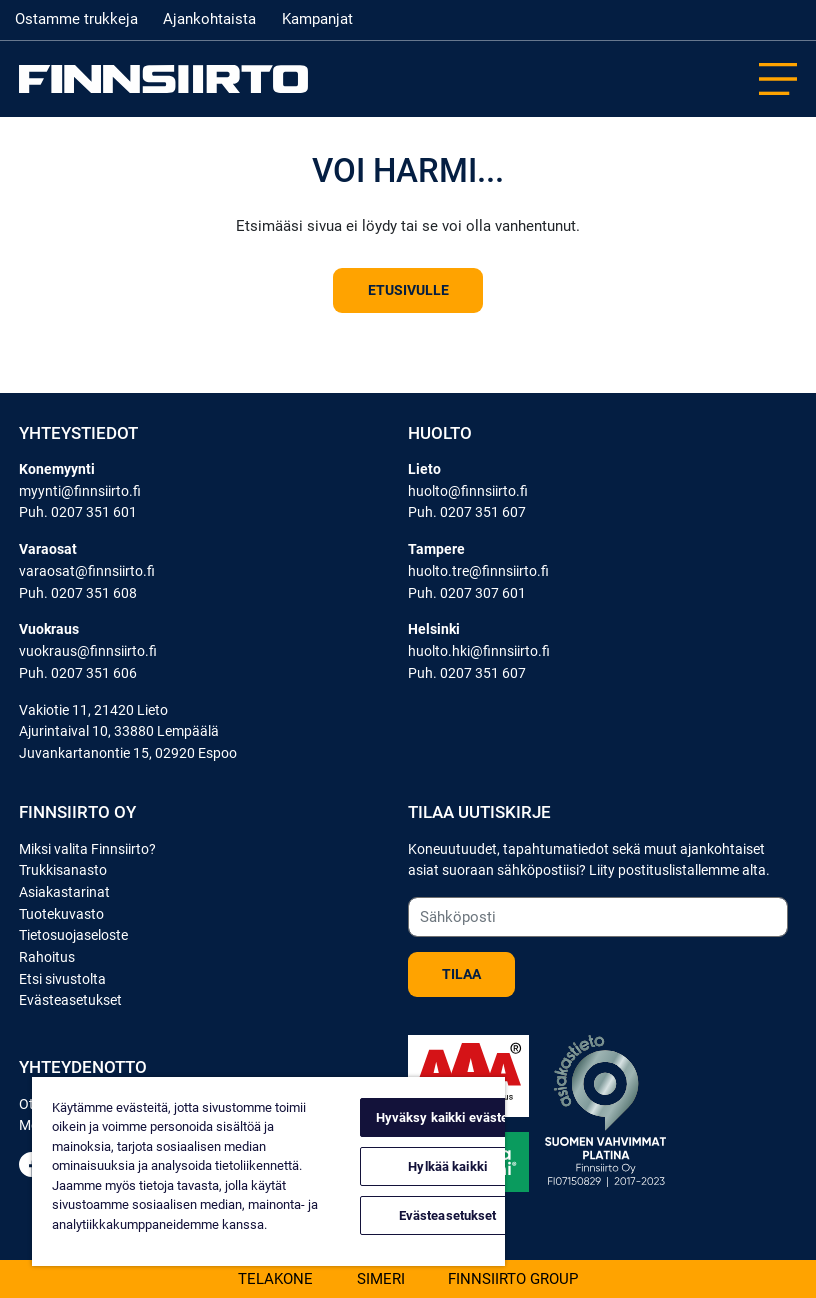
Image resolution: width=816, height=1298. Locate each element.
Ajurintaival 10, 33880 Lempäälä (119, 731)
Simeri (381, 1278)
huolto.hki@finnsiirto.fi (479, 651)
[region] (268, 1171)
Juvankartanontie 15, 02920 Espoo (128, 753)
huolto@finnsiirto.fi (468, 491)
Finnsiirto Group (513, 1278)
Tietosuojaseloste (73, 935)
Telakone (275, 1278)
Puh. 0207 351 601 (78, 512)
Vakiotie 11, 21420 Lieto (93, 710)
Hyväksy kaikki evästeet (448, 1117)
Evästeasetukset (70, 1000)
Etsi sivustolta (62, 979)
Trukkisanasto (63, 870)
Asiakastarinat (64, 892)
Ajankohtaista (209, 19)
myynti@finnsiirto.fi (80, 491)
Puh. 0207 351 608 (78, 593)
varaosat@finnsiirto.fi (87, 571)
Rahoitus (47, 957)
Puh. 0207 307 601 (467, 593)
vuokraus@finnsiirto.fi (88, 651)
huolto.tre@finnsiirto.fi (478, 571)
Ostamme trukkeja (76, 19)
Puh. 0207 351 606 (78, 673)
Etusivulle (408, 290)
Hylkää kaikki (447, 1166)
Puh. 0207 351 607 (467, 512)
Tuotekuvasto (61, 914)
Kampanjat (317, 19)
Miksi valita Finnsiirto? (87, 849)
